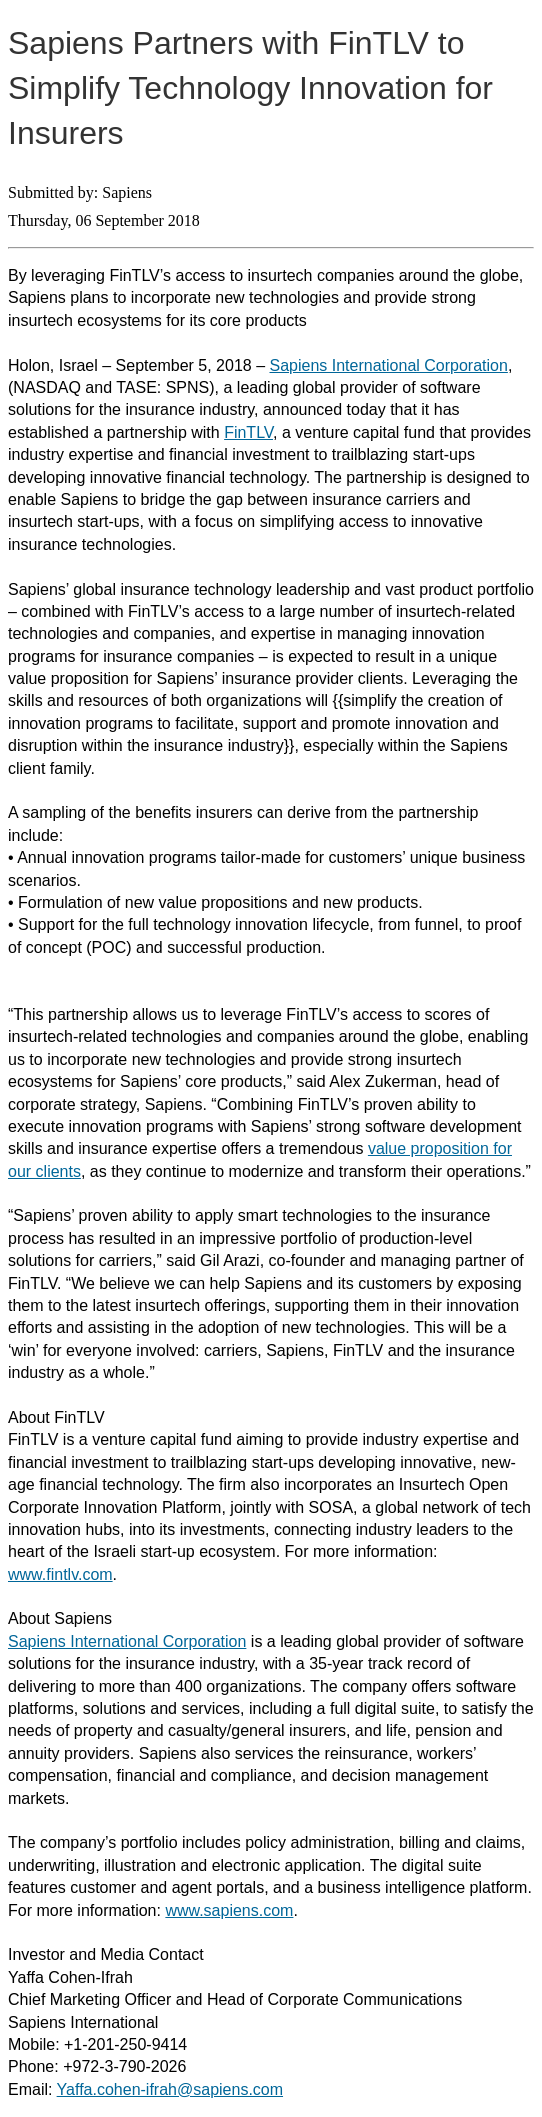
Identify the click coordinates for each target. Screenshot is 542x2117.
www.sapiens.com (229, 1910)
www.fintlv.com (60, 1574)
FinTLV (248, 432)
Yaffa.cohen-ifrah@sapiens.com (170, 2089)
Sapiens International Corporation (389, 365)
